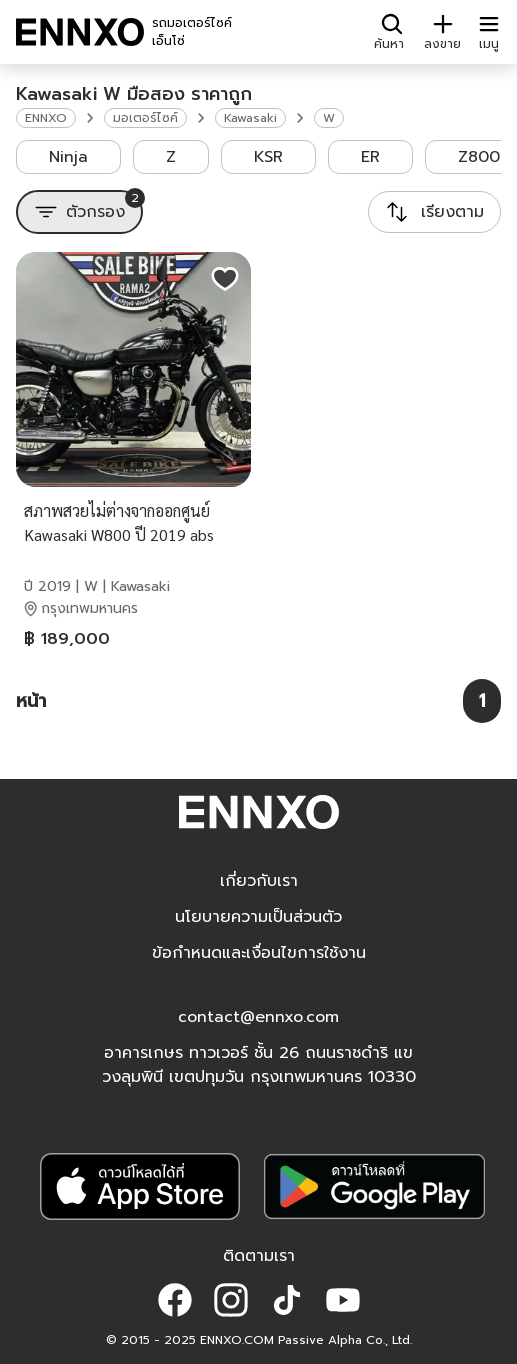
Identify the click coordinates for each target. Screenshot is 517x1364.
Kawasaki (250, 118)
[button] (175, 1300)
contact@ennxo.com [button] (258, 1017)
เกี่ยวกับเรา (259, 881)
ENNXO (46, 118)
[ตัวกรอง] (79, 212)
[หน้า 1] (482, 701)
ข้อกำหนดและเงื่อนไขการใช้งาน (259, 953)
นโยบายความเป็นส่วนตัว (258, 917)
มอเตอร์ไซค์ (145, 118)
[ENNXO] (80, 32)
